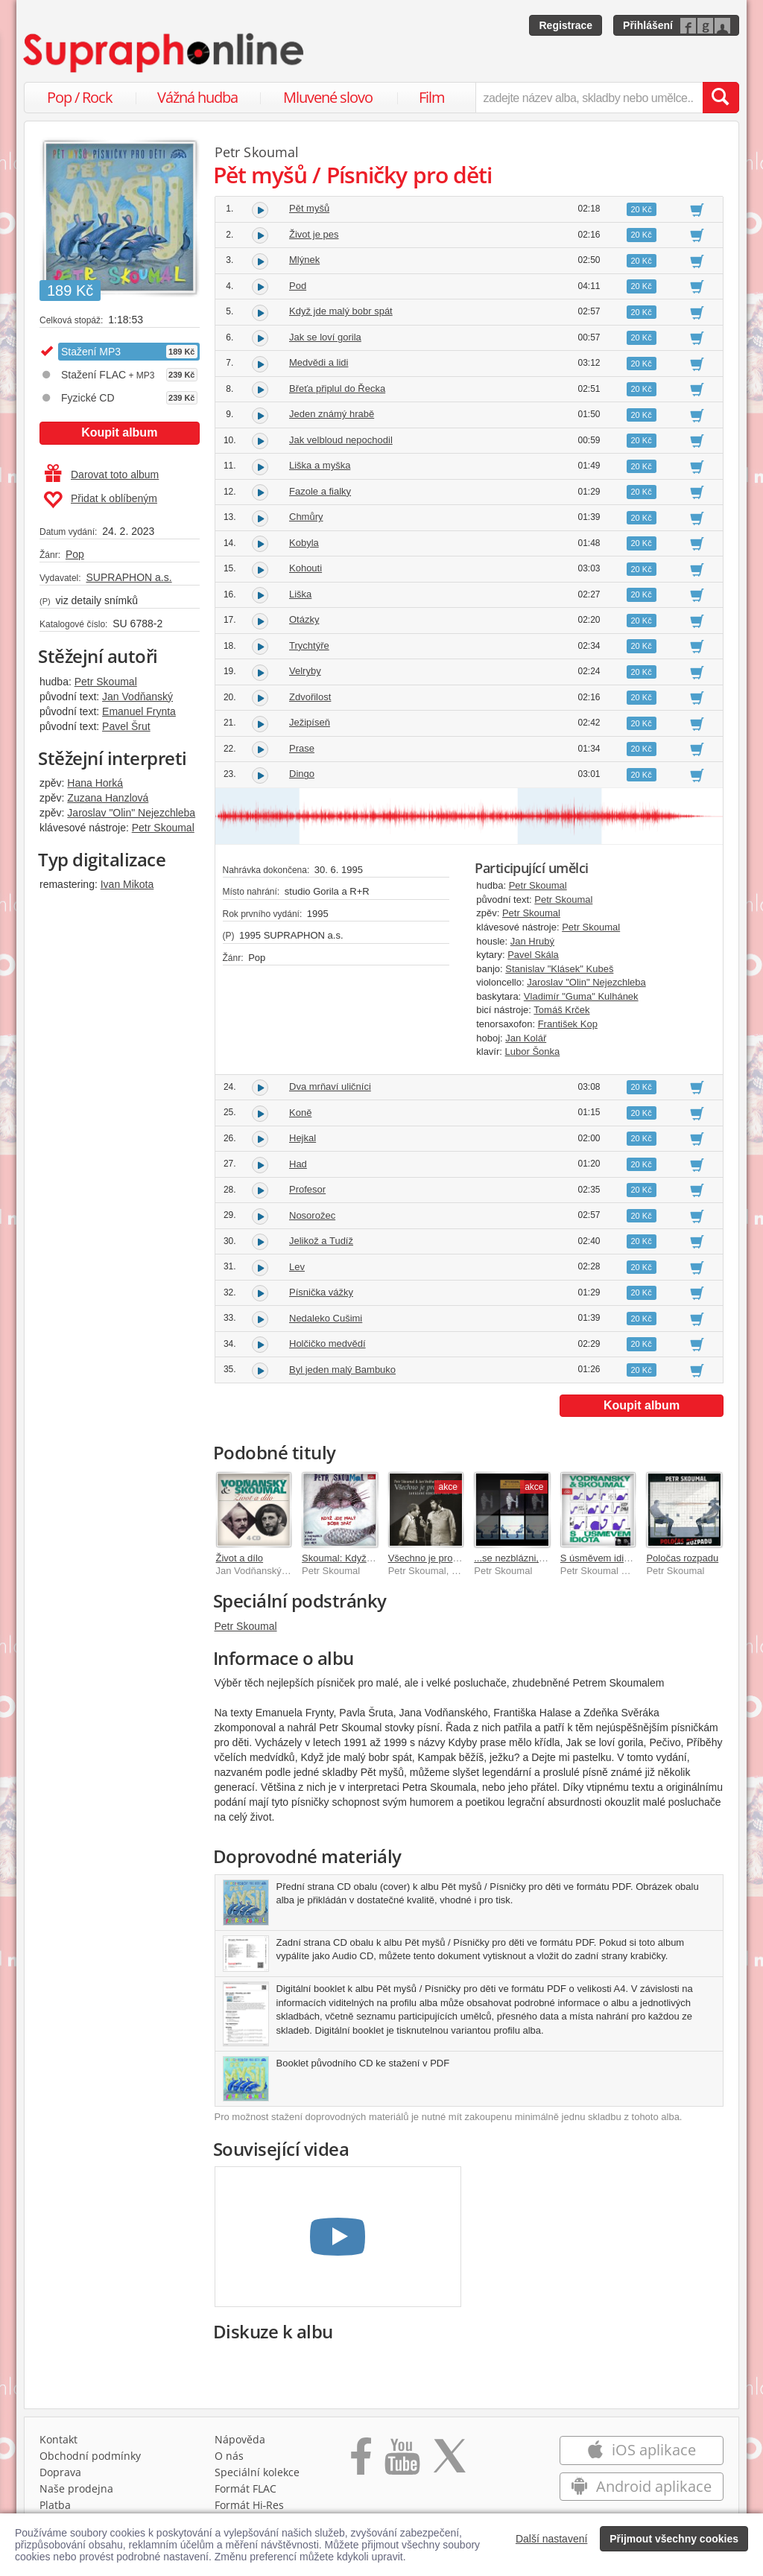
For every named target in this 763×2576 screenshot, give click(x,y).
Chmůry (306, 516)
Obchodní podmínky (90, 2456)
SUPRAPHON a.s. (128, 577)
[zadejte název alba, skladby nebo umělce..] (589, 97)
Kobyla (304, 542)
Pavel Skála (533, 954)
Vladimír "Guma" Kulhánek (581, 996)
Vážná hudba (197, 97)
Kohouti (305, 568)
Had (298, 1164)
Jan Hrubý (532, 941)
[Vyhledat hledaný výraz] (720, 97)
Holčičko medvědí (327, 1343)
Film (432, 97)
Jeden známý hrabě (331, 413)
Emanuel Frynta (139, 711)
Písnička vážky (321, 1292)
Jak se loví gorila (325, 337)
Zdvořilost (310, 696)
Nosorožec (312, 1215)
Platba (55, 2505)
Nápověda (240, 2439)
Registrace (565, 25)
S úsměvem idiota (598, 1558)
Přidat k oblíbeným (100, 500)
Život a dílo (240, 1558)
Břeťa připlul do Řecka (337, 388)
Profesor (307, 1189)
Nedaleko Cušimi (325, 1318)
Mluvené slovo (328, 97)
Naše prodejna (76, 2488)
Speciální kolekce (257, 2472)
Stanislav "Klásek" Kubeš (559, 968)
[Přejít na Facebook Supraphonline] (361, 2461)
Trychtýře (309, 645)
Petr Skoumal (106, 682)
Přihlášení (648, 25)
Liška (300, 594)
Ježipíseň (309, 722)
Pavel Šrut (126, 726)
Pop (75, 554)
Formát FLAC (245, 2488)
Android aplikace (641, 2486)
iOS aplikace (641, 2450)
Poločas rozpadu (682, 1558)
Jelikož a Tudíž (321, 1240)
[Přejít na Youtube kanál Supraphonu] (401, 2461)
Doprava (60, 2472)
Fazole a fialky (320, 491)
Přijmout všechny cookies (674, 2539)
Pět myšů (309, 208)
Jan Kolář (525, 1038)
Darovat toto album (102, 474)
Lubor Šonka (532, 1051)
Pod (297, 285)
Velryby (305, 670)
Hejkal (302, 1137)
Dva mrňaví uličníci (330, 1086)
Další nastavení (552, 2539)
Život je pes (313, 234)
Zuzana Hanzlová (107, 798)
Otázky (304, 619)
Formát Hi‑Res (250, 2505)
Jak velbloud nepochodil (341, 439)
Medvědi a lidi (319, 362)
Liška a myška (319, 465)
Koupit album (119, 432)
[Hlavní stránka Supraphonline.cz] (164, 53)
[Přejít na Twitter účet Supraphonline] (449, 2461)
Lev (297, 1266)
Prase (301, 748)
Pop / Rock (80, 97)
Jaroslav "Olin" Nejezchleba (131, 813)
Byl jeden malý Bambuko (342, 1369)
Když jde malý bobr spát (341, 311)
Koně (300, 1112)
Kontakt (58, 2439)
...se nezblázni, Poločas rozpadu (543, 1558)
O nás (229, 2456)
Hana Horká (95, 783)
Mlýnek (304, 259)
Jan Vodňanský (137, 696)
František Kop (568, 1024)
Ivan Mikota (127, 884)
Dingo (301, 773)
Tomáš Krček (561, 1009)
